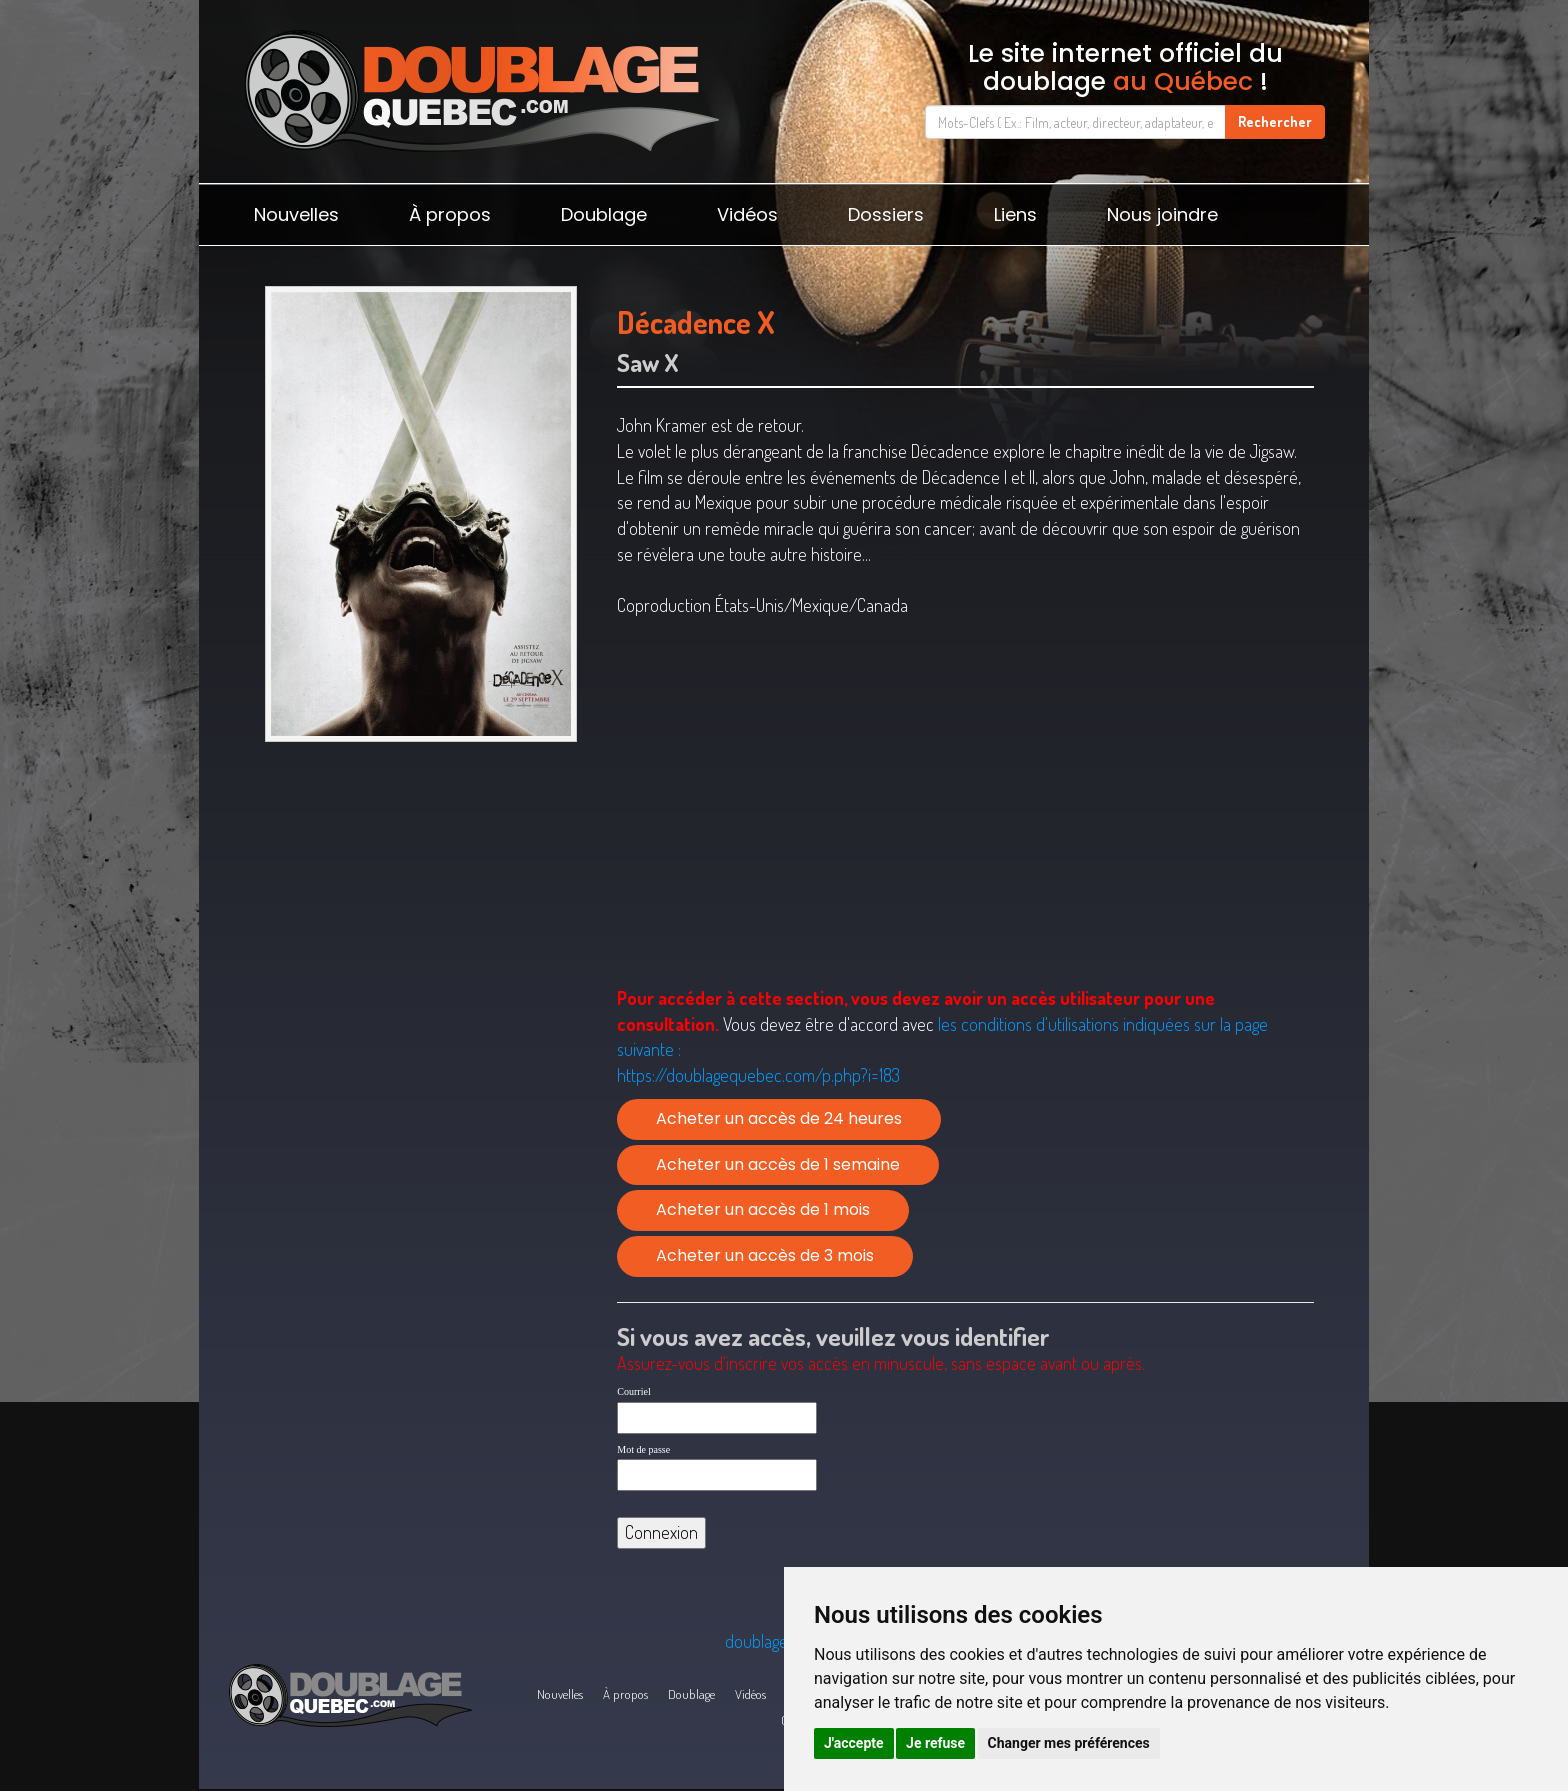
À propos (450, 214)
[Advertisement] (420, 906)
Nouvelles (296, 214)
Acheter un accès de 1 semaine (778, 1164)
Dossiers (886, 214)
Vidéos (747, 214)
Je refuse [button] (935, 1743)
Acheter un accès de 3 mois (765, 1255)
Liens (1015, 214)
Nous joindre (1162, 214)
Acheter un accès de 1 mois (763, 1209)
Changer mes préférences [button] (1069, 1743)
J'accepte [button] (854, 1743)
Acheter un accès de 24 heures (779, 1118)
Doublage (604, 214)
